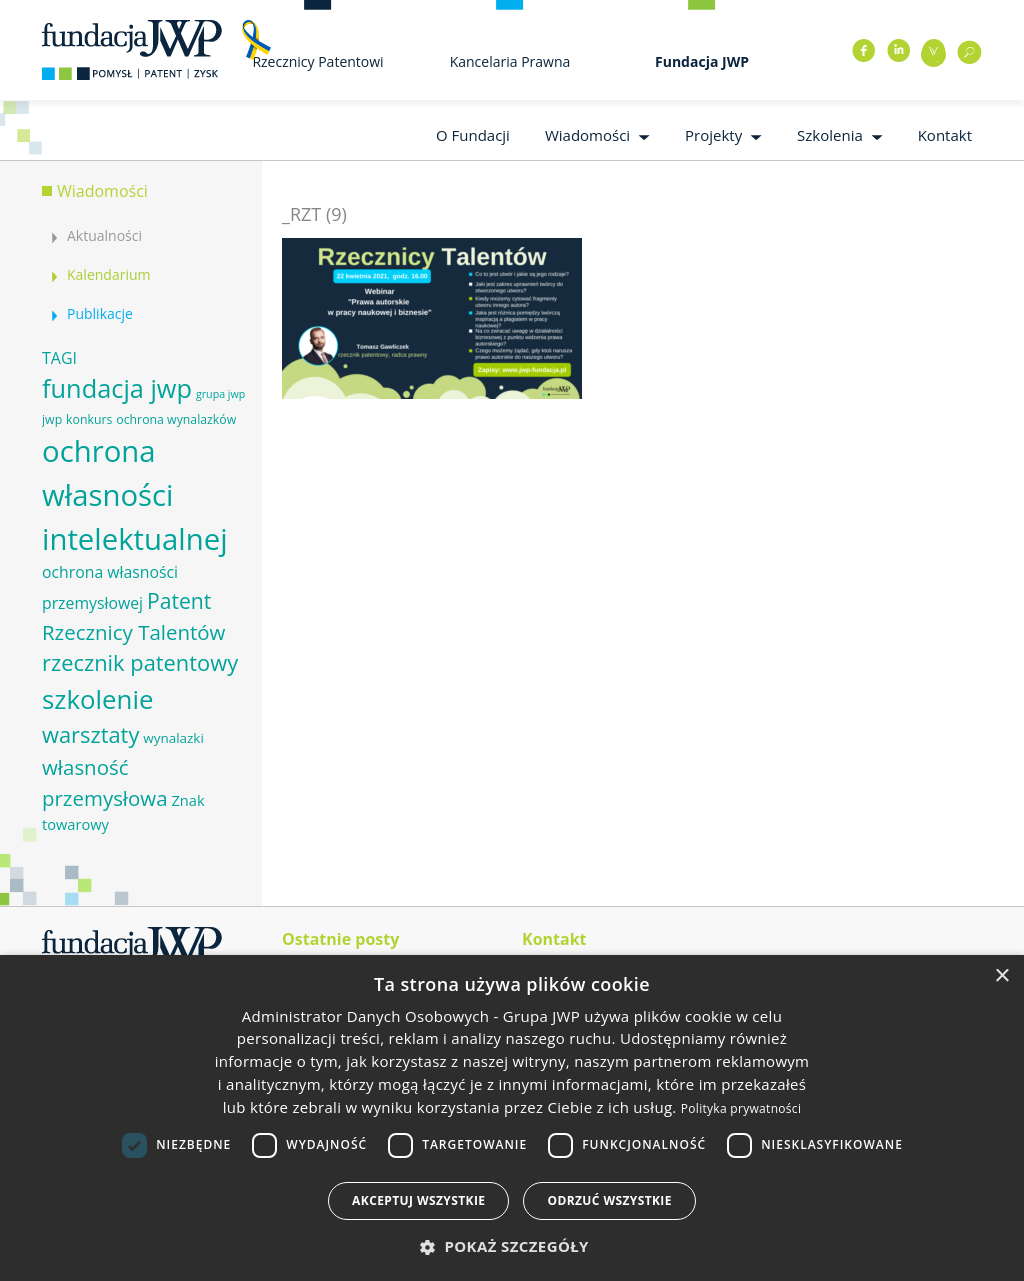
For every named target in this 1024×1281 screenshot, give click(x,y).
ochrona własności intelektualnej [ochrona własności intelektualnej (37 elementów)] (135, 495)
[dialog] (512, 1118)
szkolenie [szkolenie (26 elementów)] (97, 699)
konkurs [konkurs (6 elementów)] (89, 419)
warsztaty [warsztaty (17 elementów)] (90, 734)
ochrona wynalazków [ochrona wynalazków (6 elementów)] (176, 419)
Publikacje (100, 313)
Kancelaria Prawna (510, 61)
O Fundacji (473, 135)
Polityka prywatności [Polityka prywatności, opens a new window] (741, 1108)
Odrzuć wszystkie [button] (609, 1200)
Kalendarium (108, 274)
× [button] (1001, 976)
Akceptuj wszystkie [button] (418, 1200)
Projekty (713, 135)
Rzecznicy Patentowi (317, 61)
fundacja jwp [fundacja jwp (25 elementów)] (117, 388)
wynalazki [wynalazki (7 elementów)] (173, 738)
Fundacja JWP (702, 61)
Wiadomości (587, 135)
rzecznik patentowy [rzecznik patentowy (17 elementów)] (140, 662)
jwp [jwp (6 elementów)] (52, 419)
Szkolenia (830, 135)
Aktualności (104, 235)
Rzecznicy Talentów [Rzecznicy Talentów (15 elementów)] (133, 632)
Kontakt (945, 135)
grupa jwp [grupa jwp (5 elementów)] (220, 394)
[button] (512, 1246)
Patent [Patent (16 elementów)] (179, 600)
